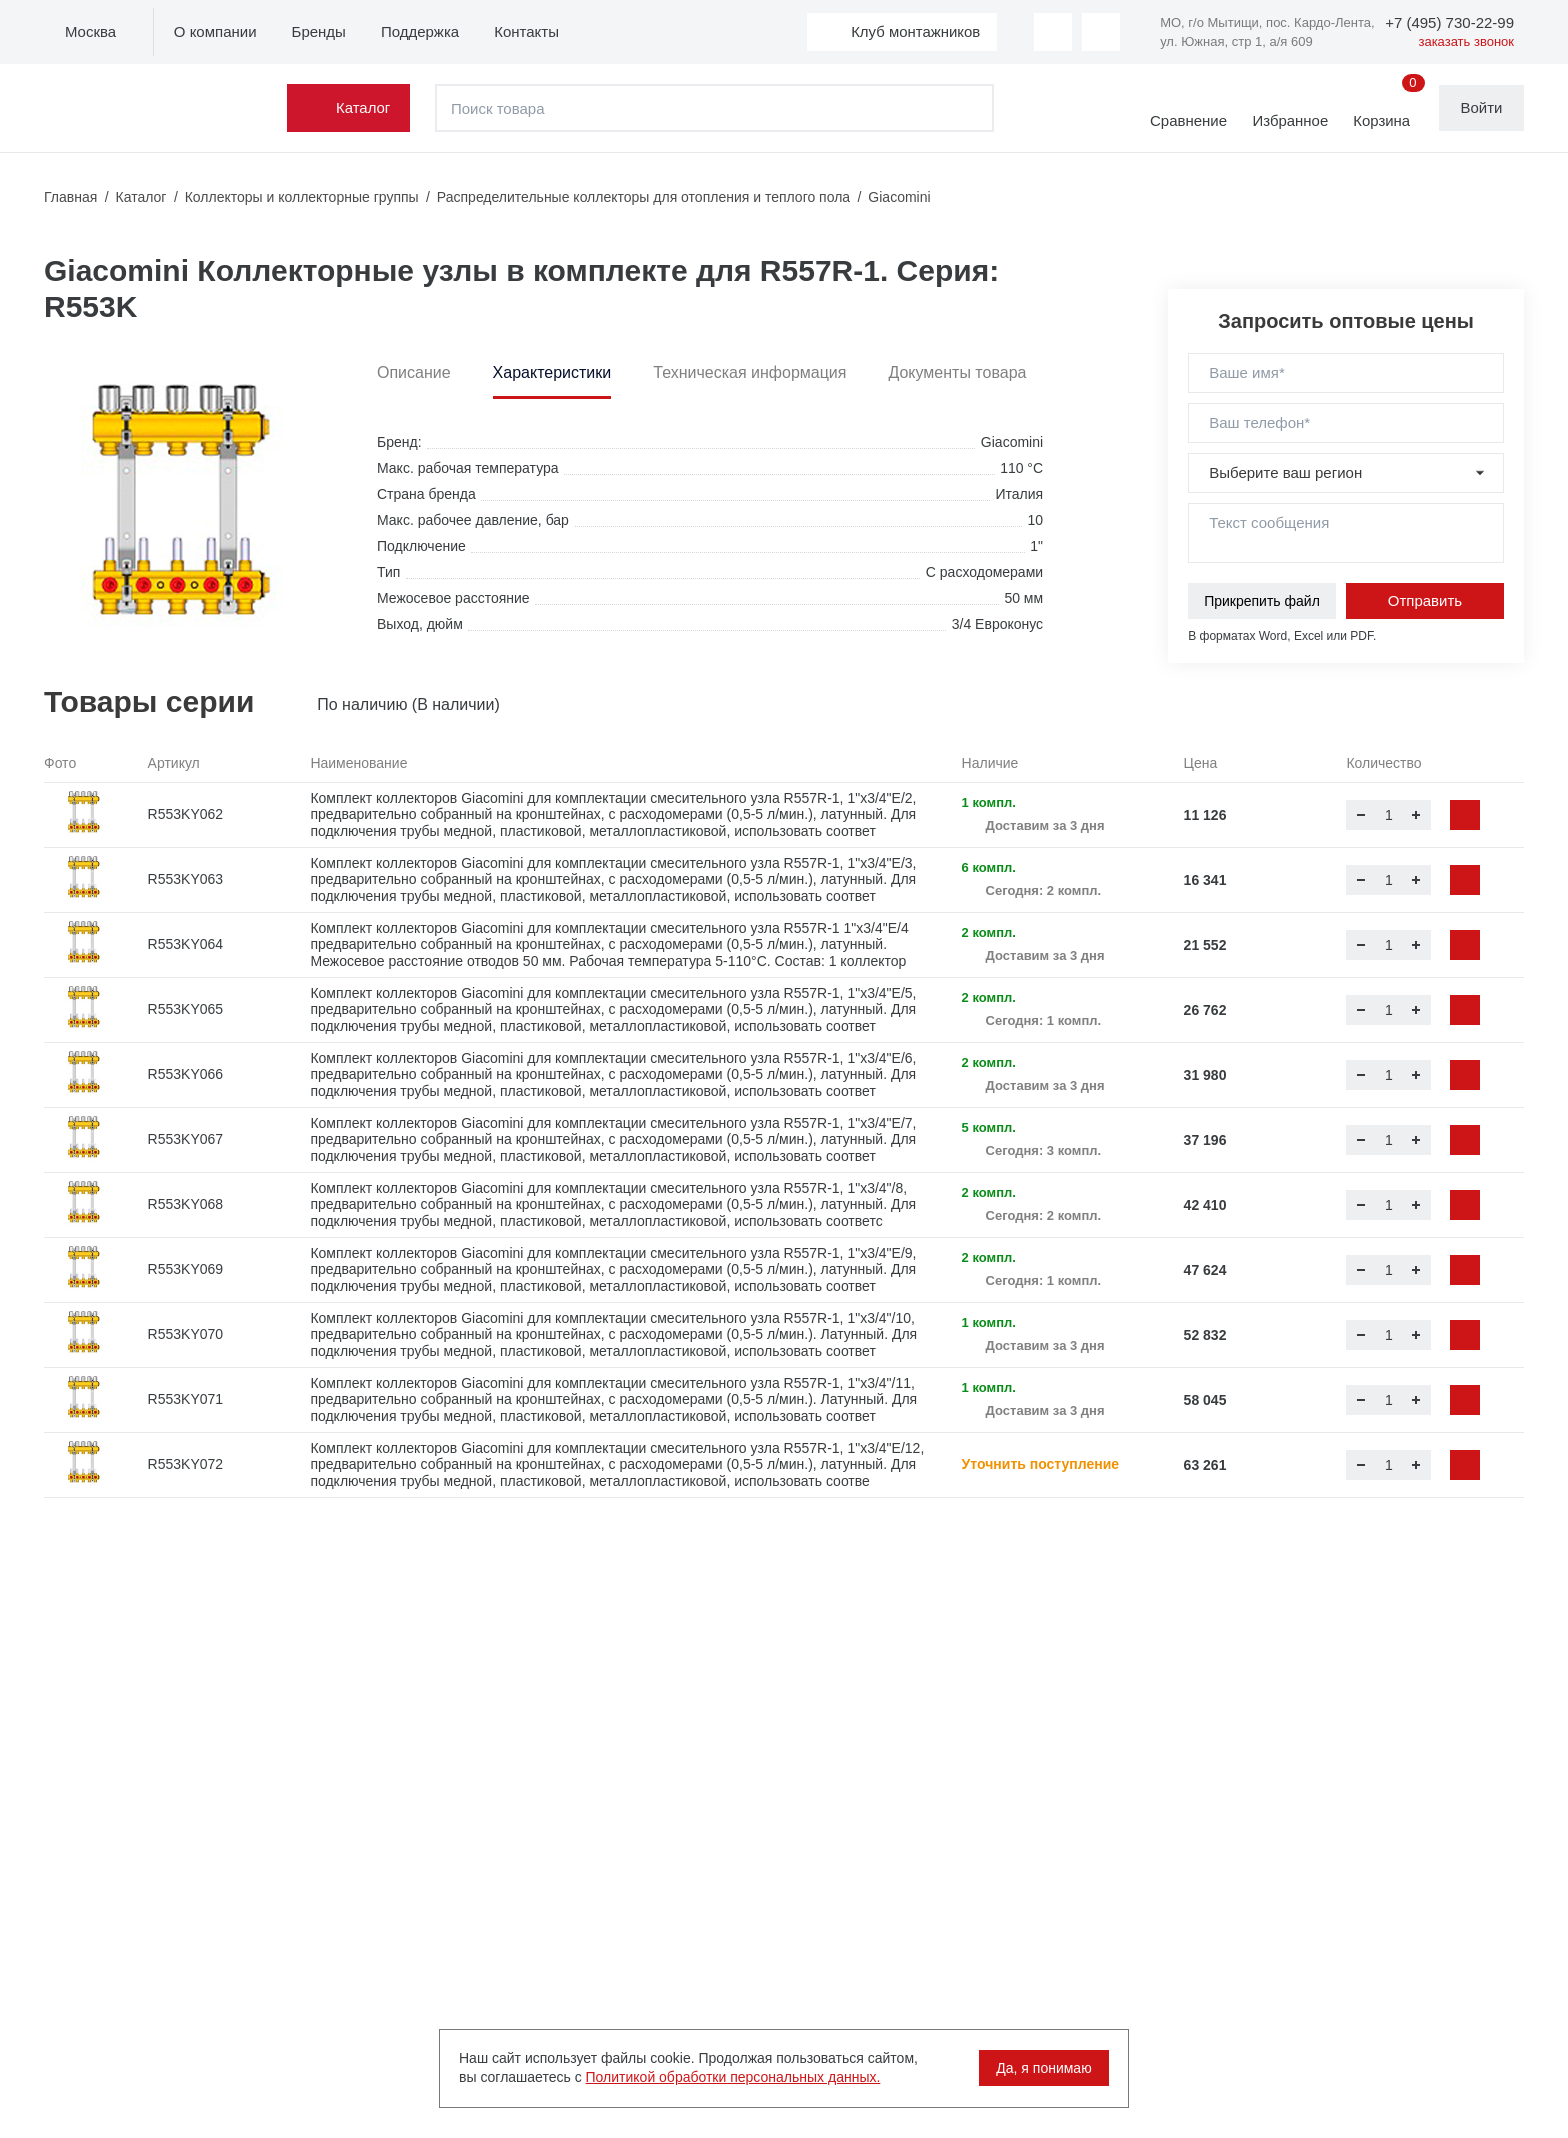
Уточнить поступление (1041, 1464)
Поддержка (420, 31)
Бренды (319, 31)
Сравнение (1187, 120)
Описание (414, 373)
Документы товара (957, 373)
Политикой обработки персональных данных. (733, 2077)
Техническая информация (749, 373)
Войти (1482, 107)
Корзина (1388, 107)
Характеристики (552, 373)
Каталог (364, 107)
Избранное (1289, 120)
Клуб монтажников (915, 31)
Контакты (526, 31)
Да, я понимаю (1043, 2068)
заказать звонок (1466, 41)
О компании (215, 31)
